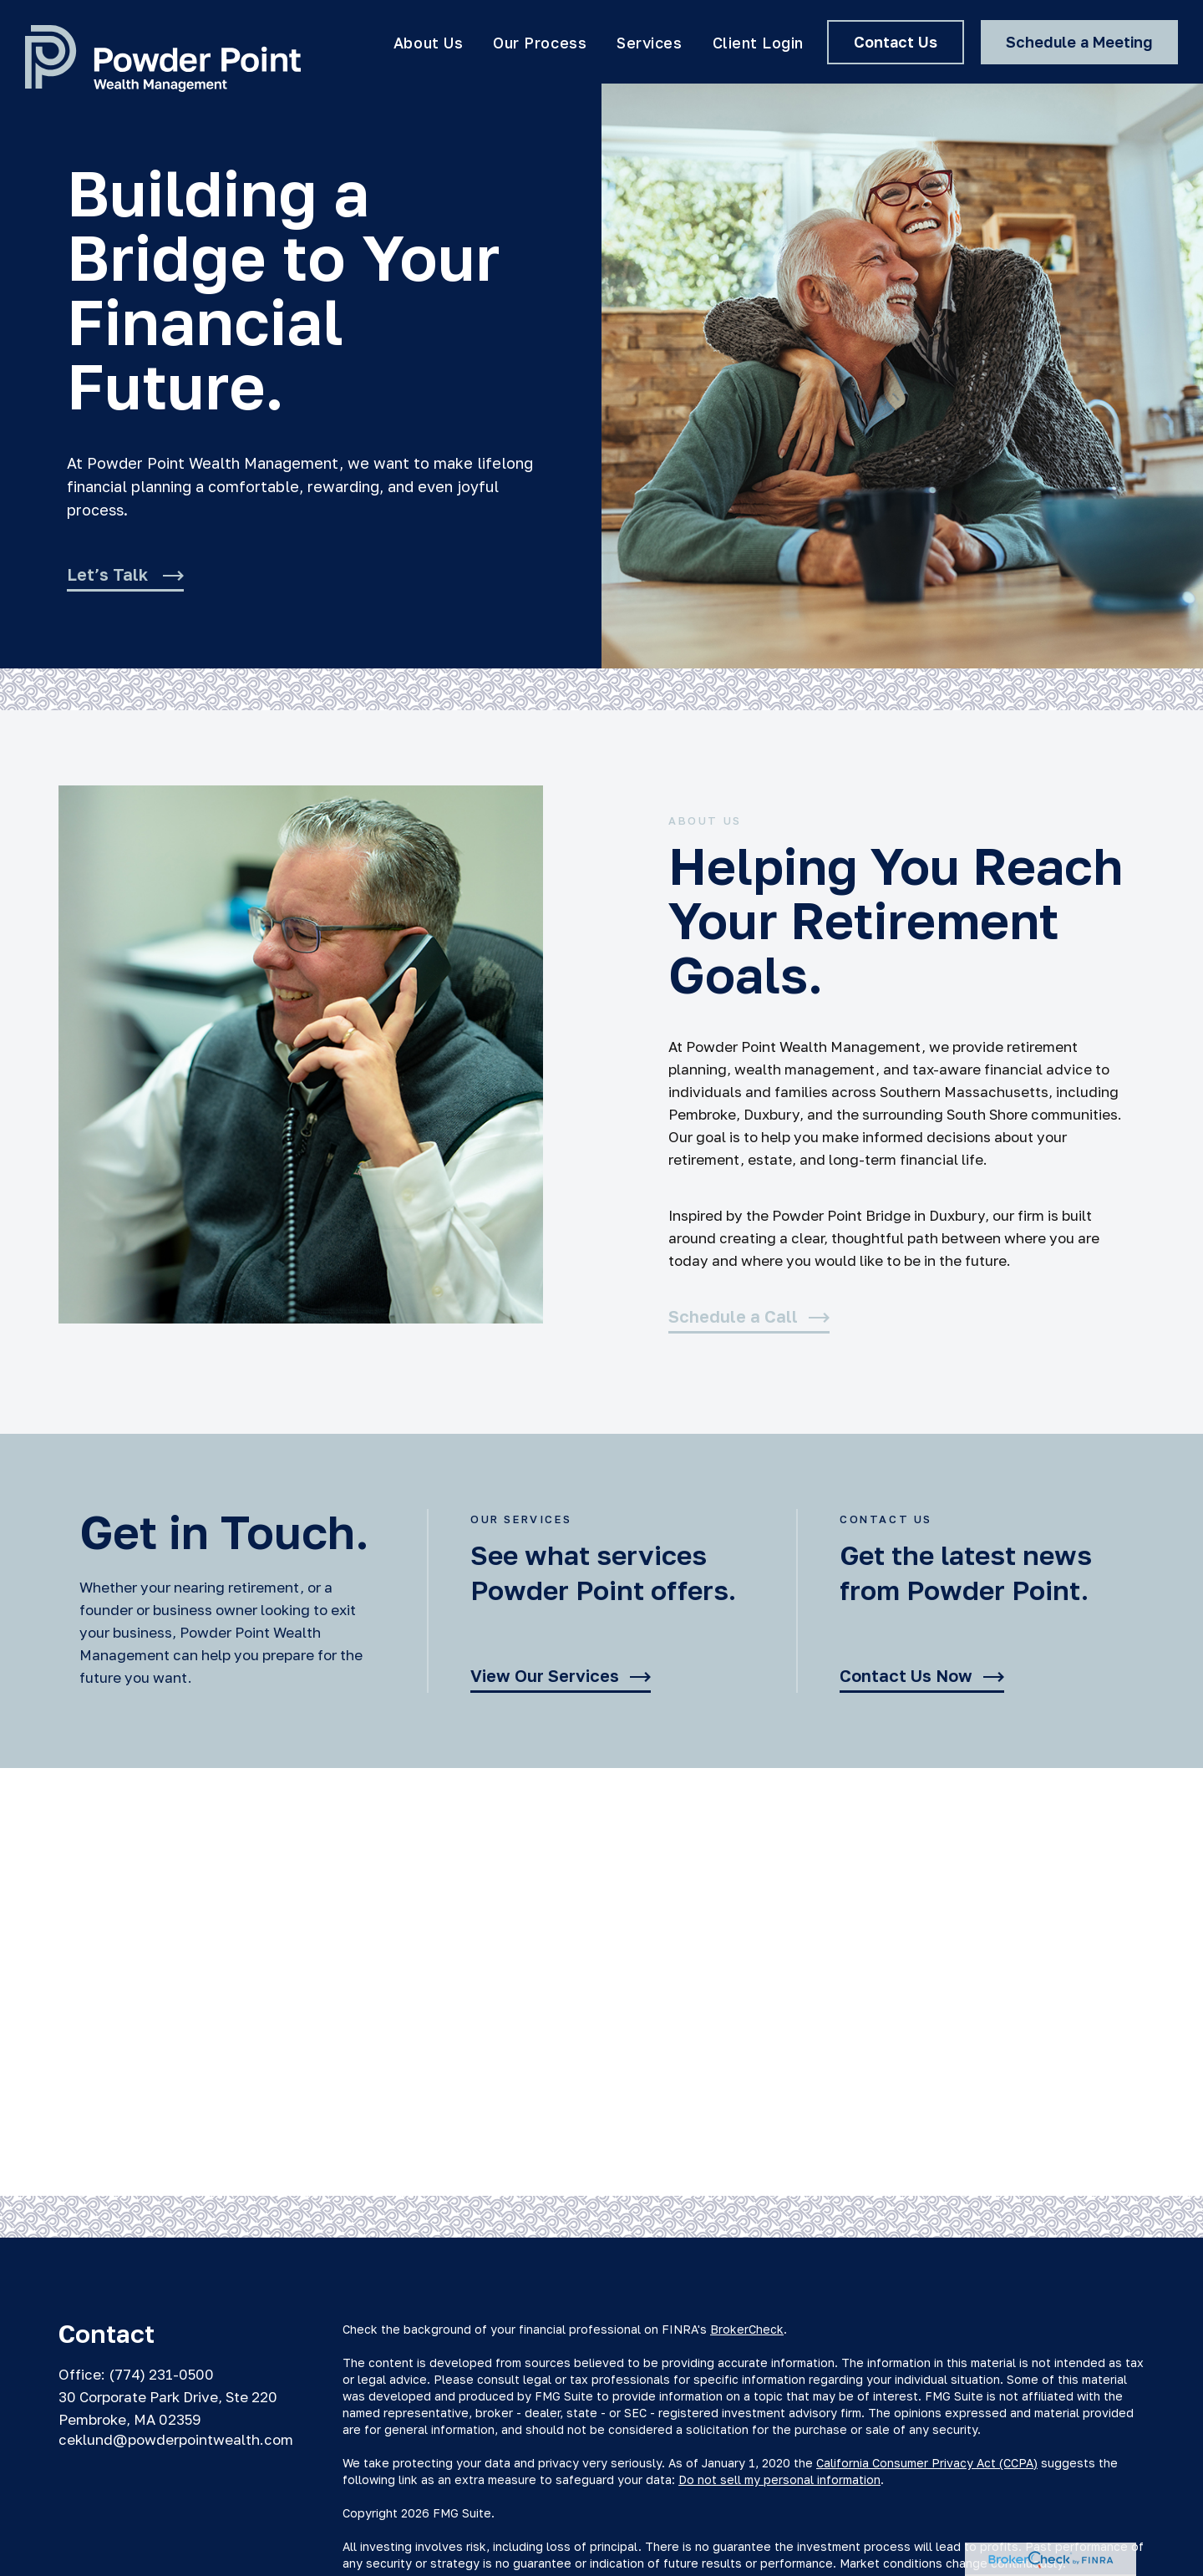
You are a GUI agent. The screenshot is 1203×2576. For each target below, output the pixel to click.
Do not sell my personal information (779, 2479)
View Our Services (544, 1676)
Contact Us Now (906, 1676)
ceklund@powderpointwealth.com (175, 2439)
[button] (428, 42)
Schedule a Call (733, 1317)
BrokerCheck (747, 2329)
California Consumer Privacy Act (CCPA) (927, 2463)
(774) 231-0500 (161, 2374)
